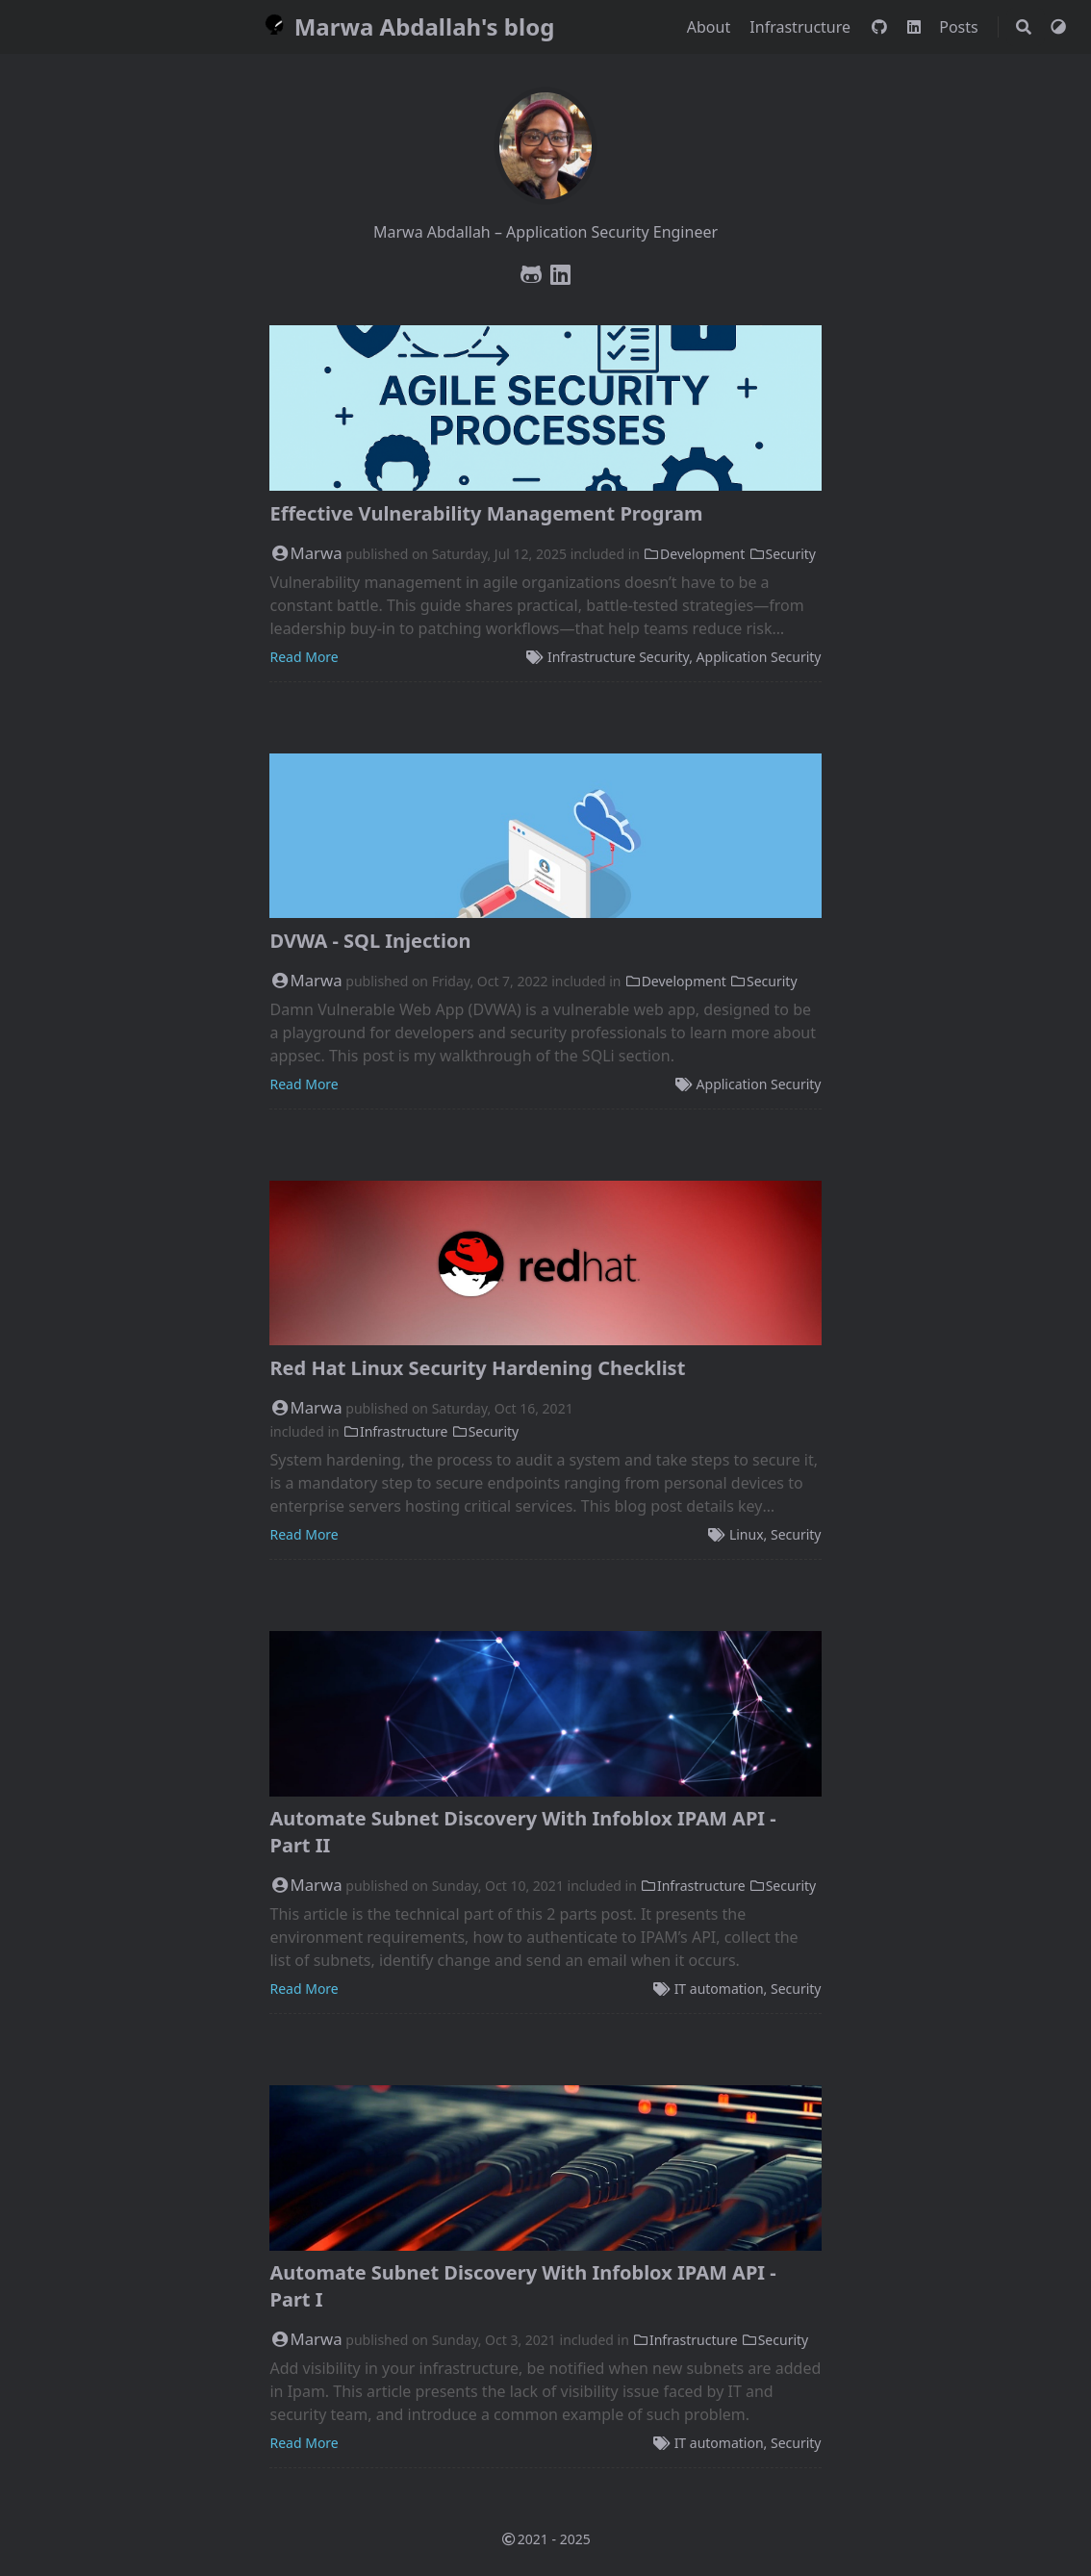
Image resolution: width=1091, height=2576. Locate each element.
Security (782, 554)
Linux (746, 1534)
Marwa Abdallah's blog (406, 26)
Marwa (305, 553)
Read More (303, 657)
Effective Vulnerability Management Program (485, 513)
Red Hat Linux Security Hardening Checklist (477, 1368)
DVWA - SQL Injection (369, 941)
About (711, 27)
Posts (960, 27)
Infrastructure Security (618, 657)
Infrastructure (801, 27)
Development (695, 554)
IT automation (719, 1988)
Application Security (759, 657)
